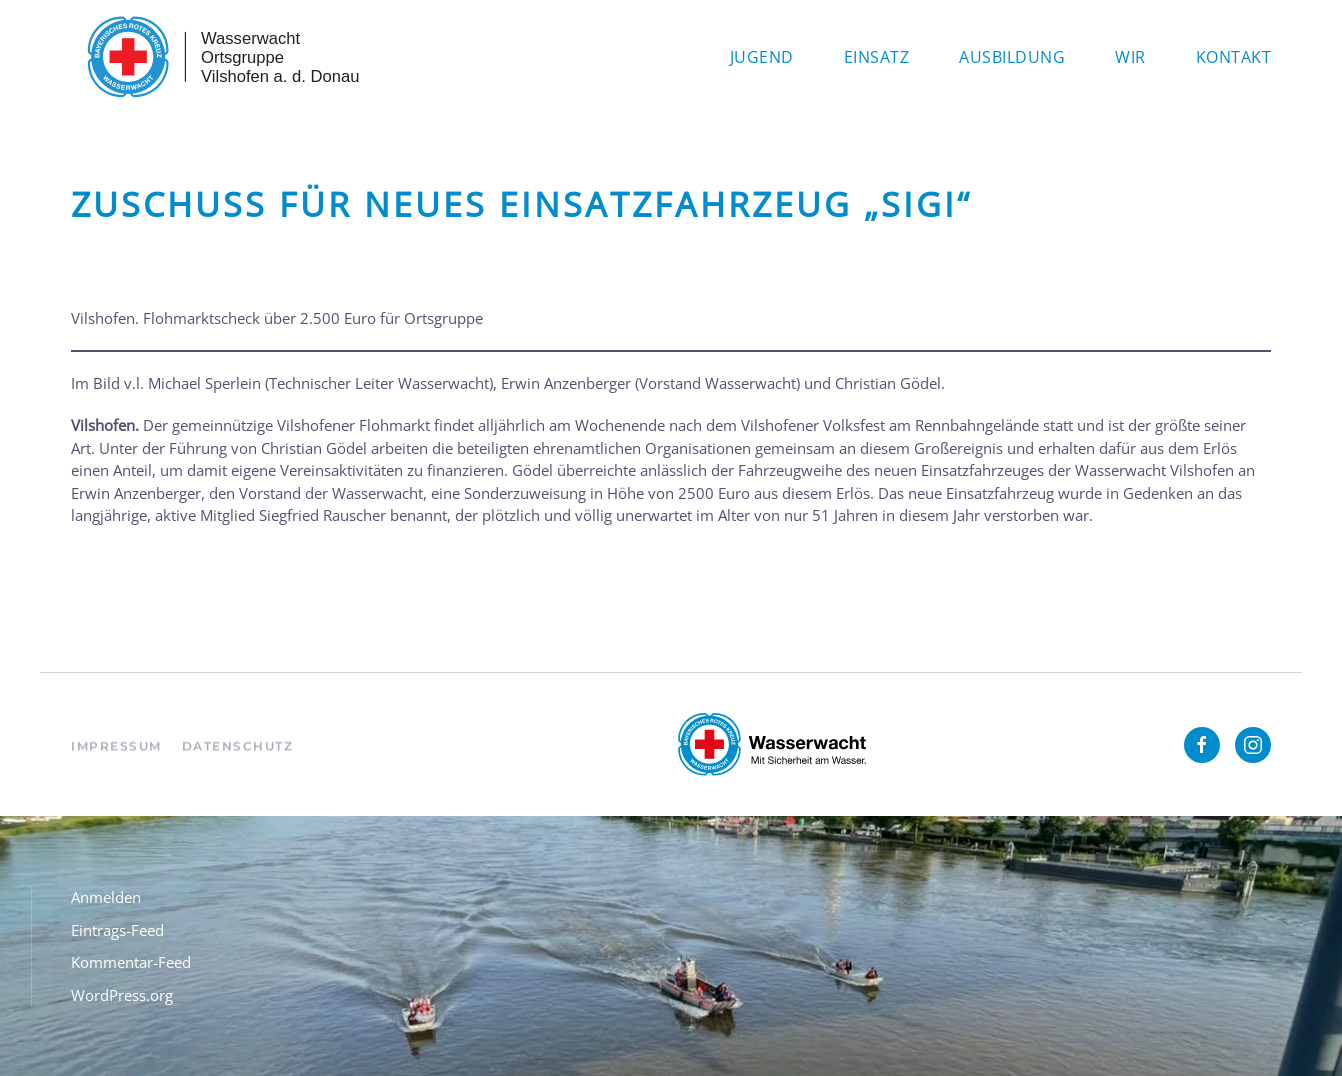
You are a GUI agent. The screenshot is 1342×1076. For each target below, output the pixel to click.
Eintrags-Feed (117, 930)
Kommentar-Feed (131, 962)
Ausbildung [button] (1012, 57)
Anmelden (106, 897)
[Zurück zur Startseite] (221, 57)
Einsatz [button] (877, 57)
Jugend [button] (762, 57)
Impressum (116, 754)
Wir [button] (1130, 57)
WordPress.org (122, 995)
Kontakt (1234, 57)
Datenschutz (238, 754)
